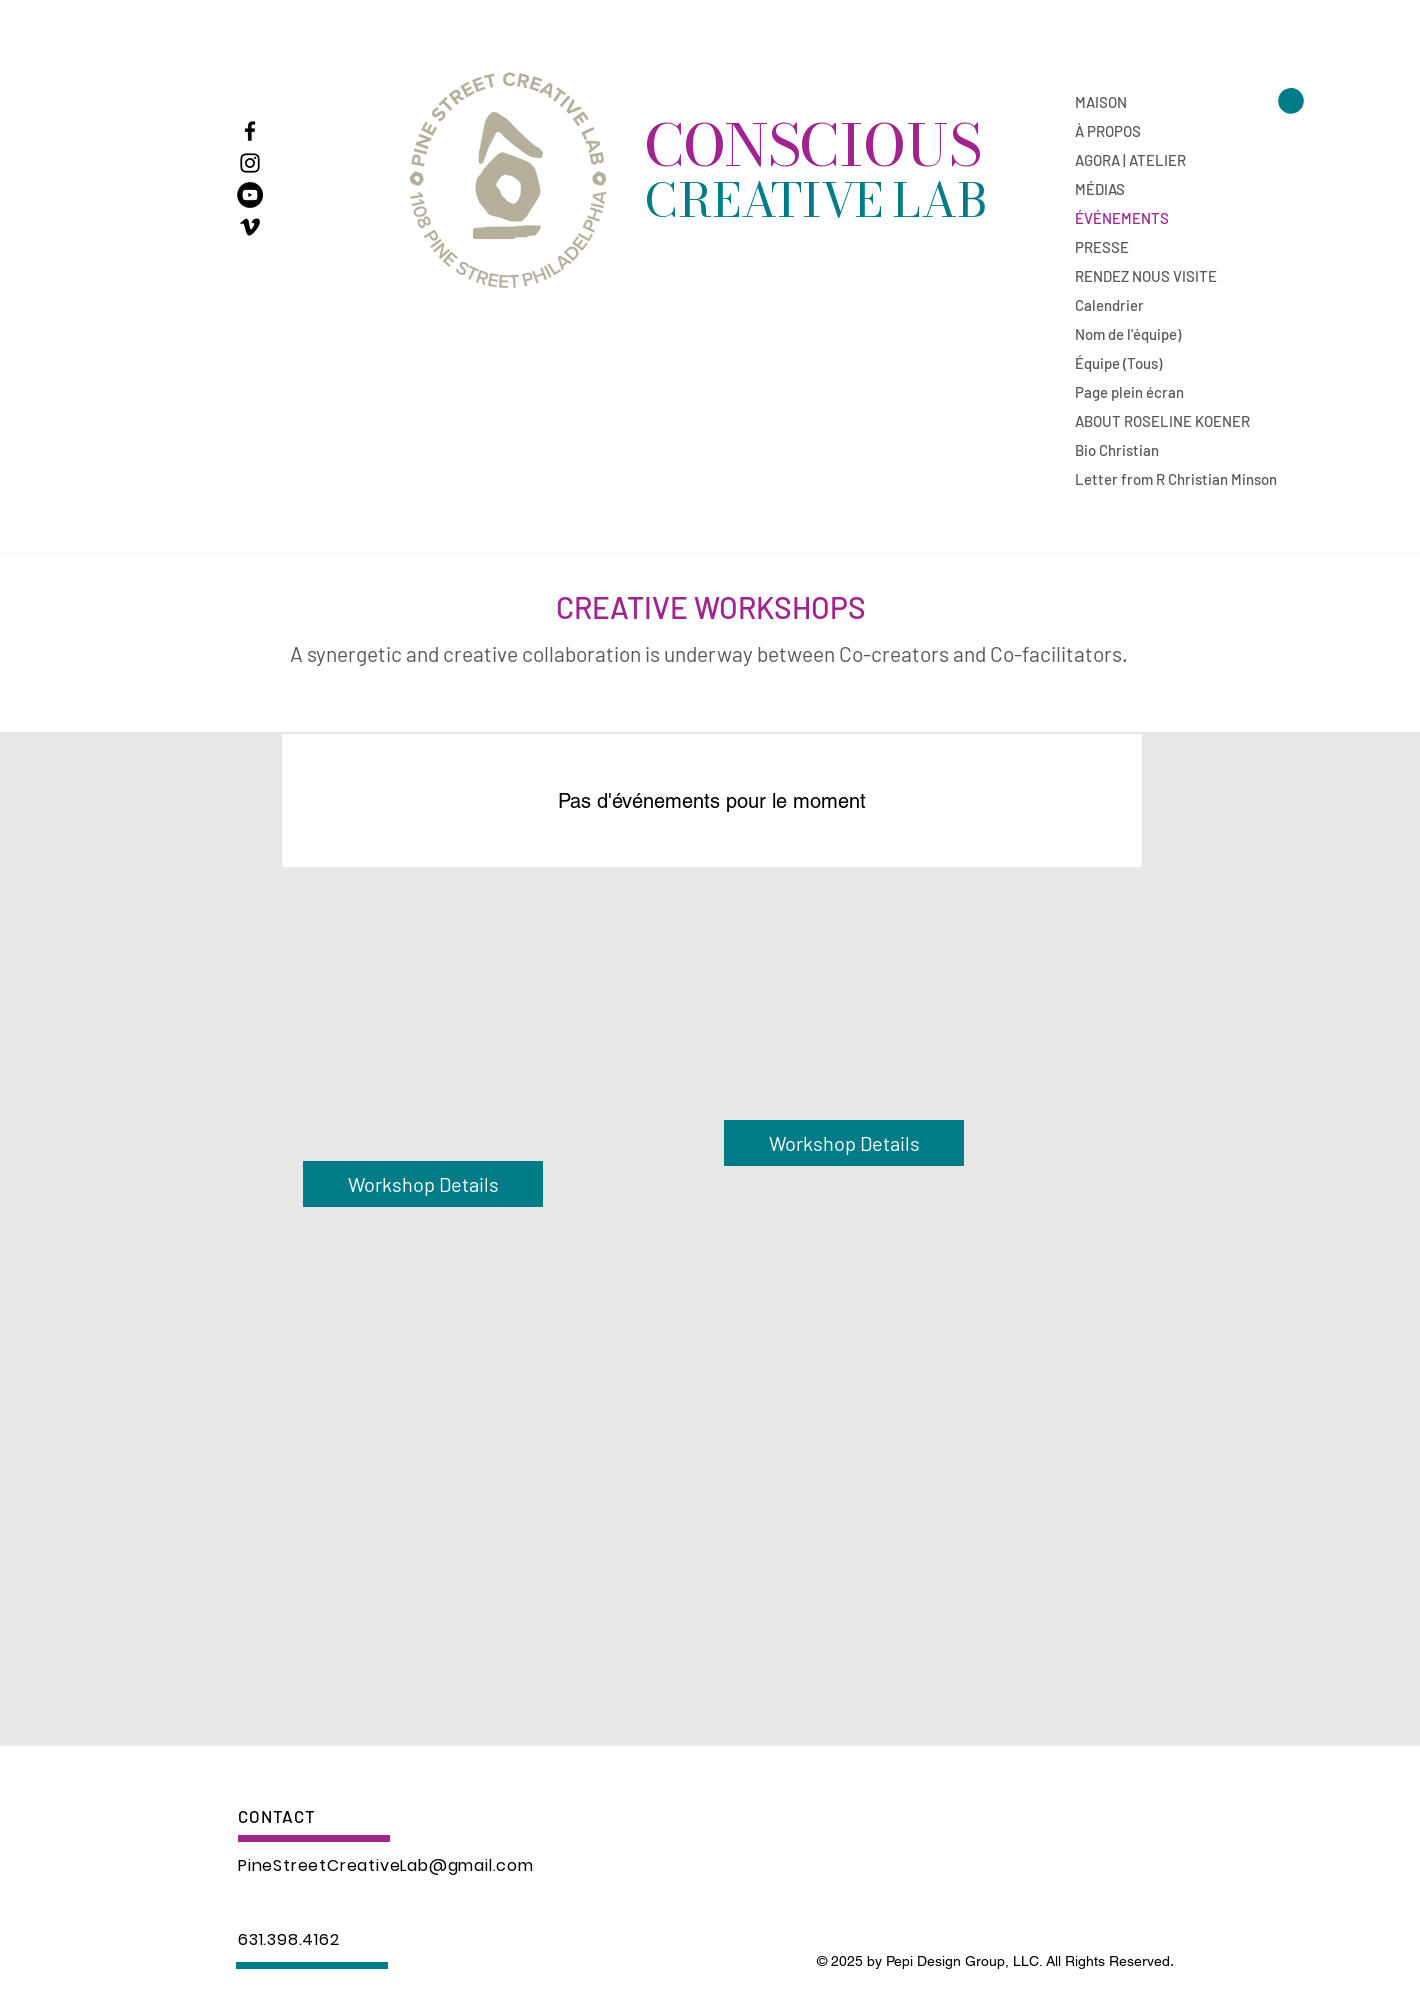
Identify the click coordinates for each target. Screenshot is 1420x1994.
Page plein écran (1129, 392)
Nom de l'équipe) (1128, 334)
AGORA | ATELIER (1130, 160)
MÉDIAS (1100, 189)
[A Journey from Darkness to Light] (250, 195)
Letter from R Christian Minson (1145, 479)
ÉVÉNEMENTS (1122, 218)
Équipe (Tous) (1118, 363)
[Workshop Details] (844, 1143)
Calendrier (1109, 305)
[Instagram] (250, 163)
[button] (1291, 101)
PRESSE (1102, 247)
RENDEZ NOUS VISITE (1145, 276)
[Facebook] (250, 131)
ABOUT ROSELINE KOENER (1145, 421)
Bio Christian (1117, 450)
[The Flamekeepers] (250, 227)
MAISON (1101, 102)
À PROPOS (1108, 131)
